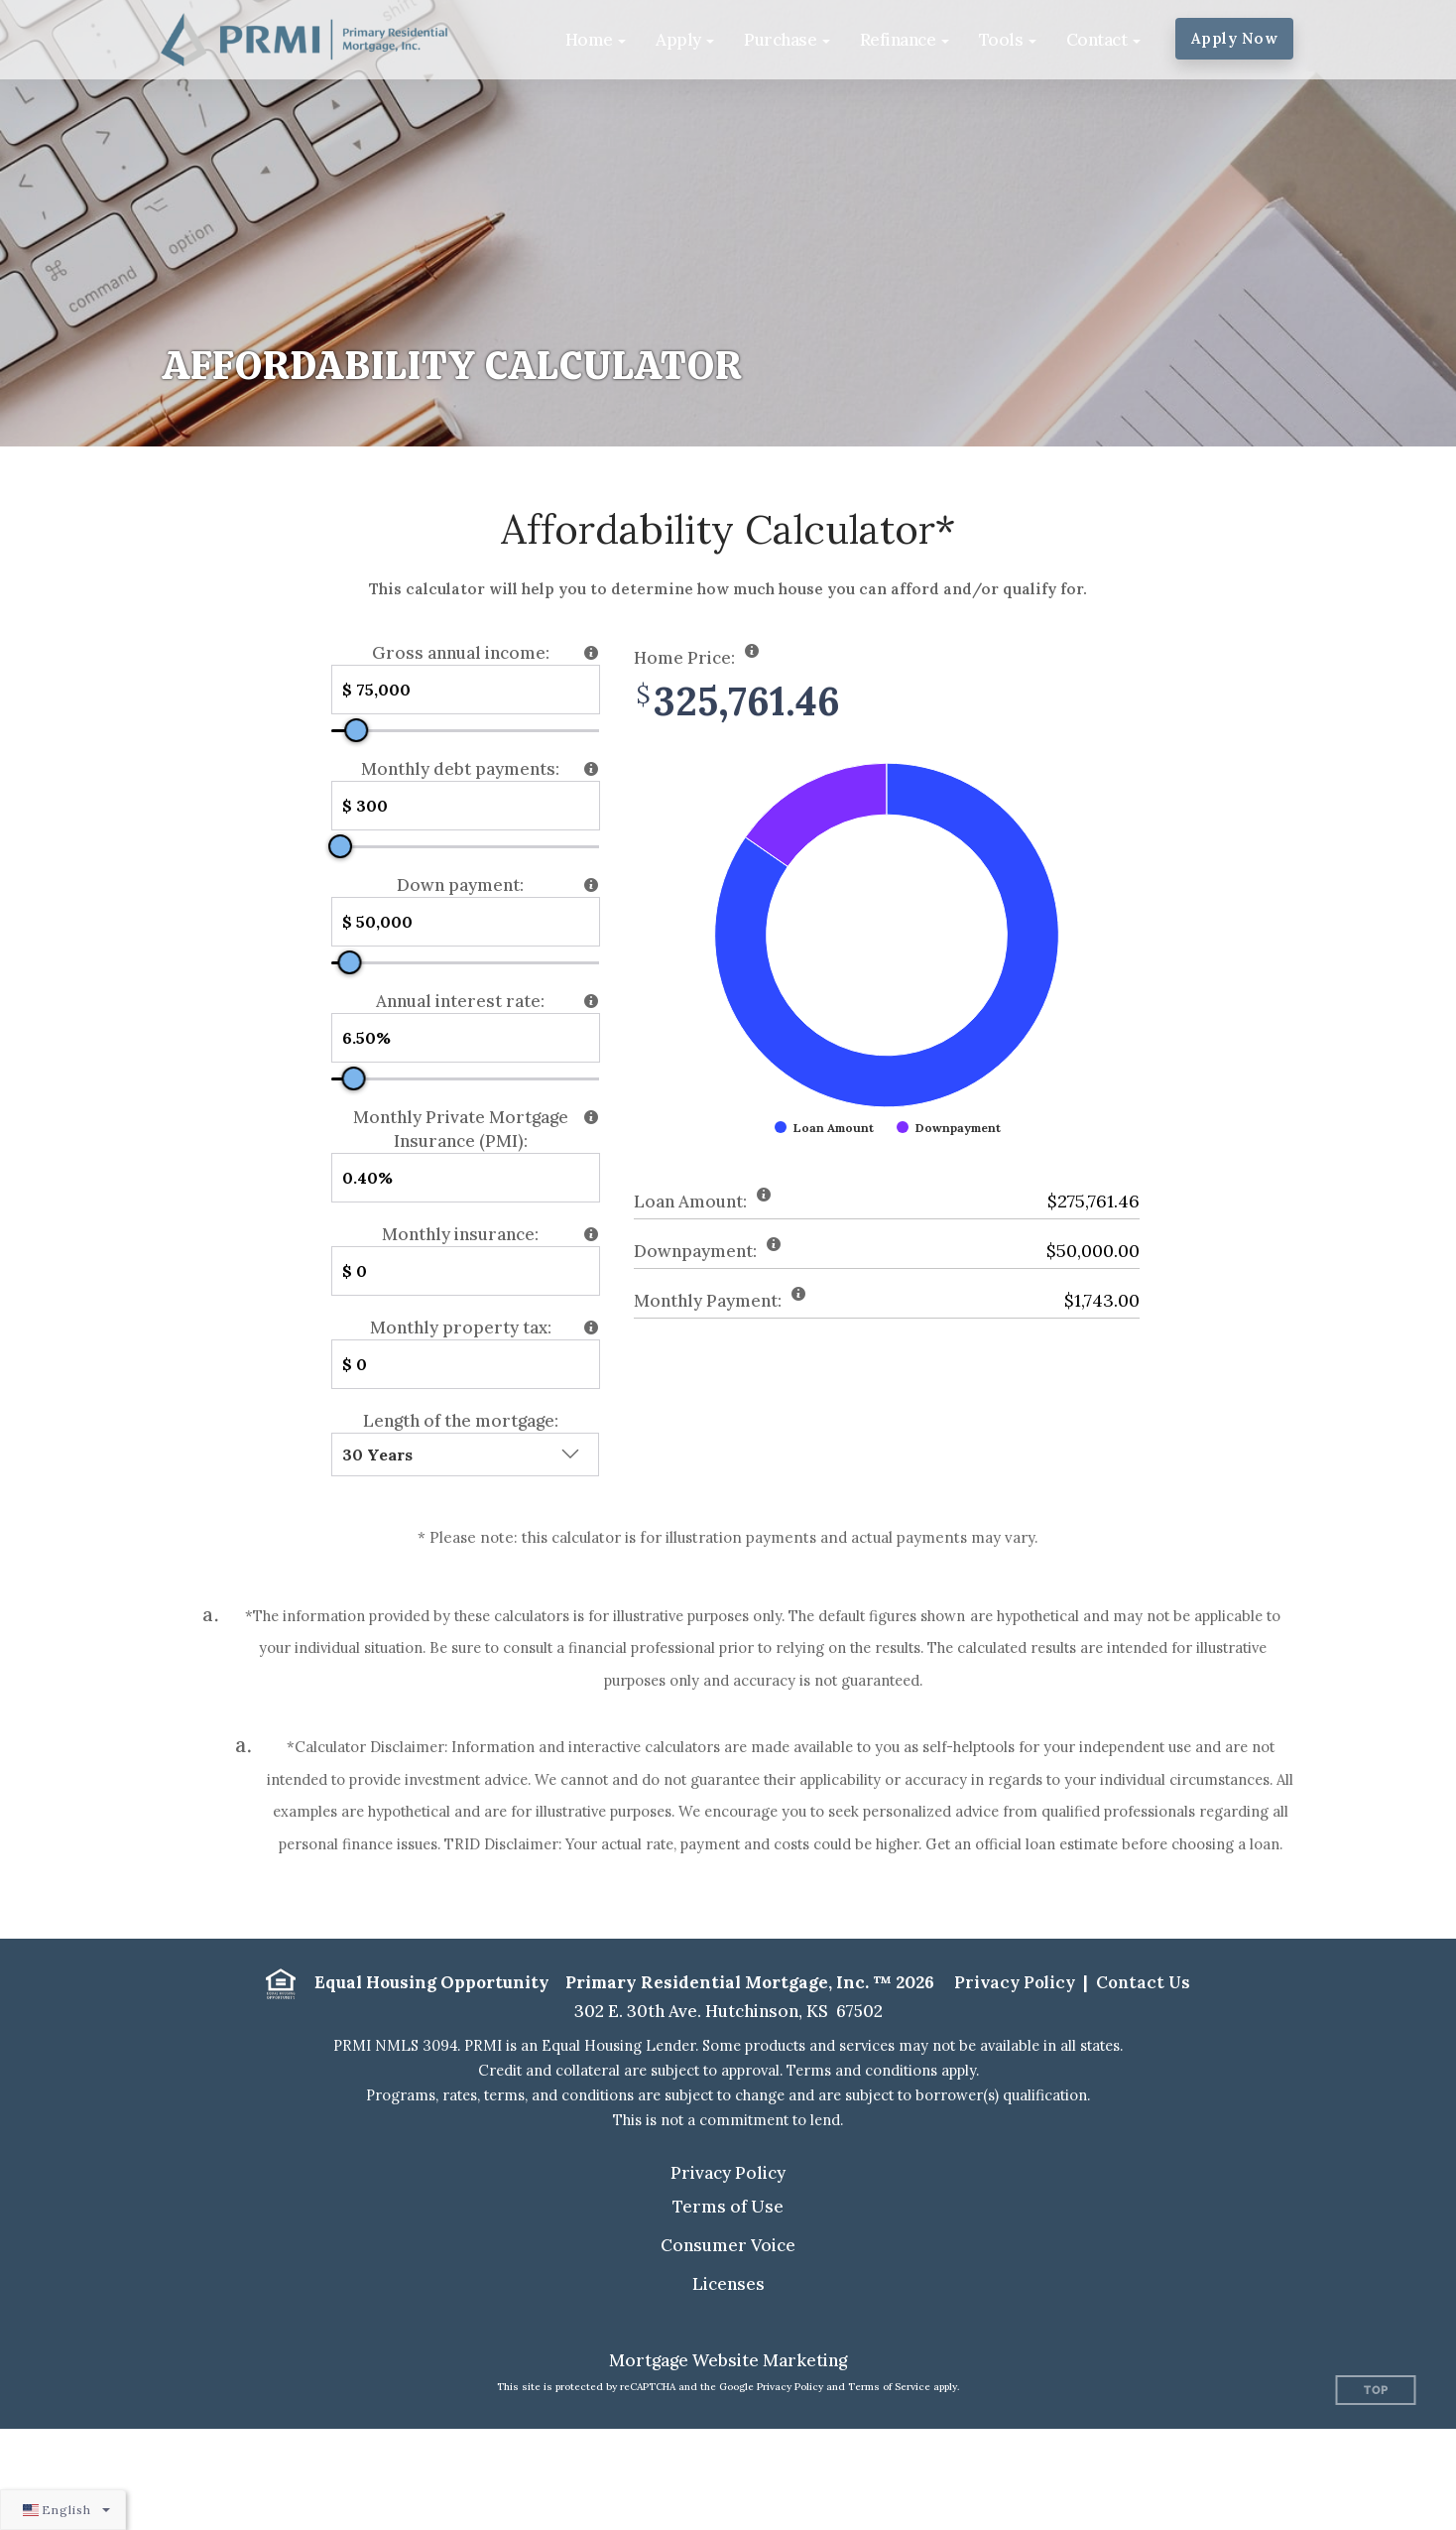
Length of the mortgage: (460, 1421)
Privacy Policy (1014, 1982)
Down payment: (460, 885)
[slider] (356, 730)
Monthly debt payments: (460, 769)
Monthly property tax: (460, 1327)
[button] (596, 39)
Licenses (728, 2284)
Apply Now (1234, 38)
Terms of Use (728, 2206)
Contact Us (1143, 1982)
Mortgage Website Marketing (728, 2360)
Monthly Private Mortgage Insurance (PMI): (460, 1129)
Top (1376, 2390)
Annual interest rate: (460, 1001)
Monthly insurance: (460, 1234)
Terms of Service (889, 2386)
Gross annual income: (460, 653)
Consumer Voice (728, 2245)
